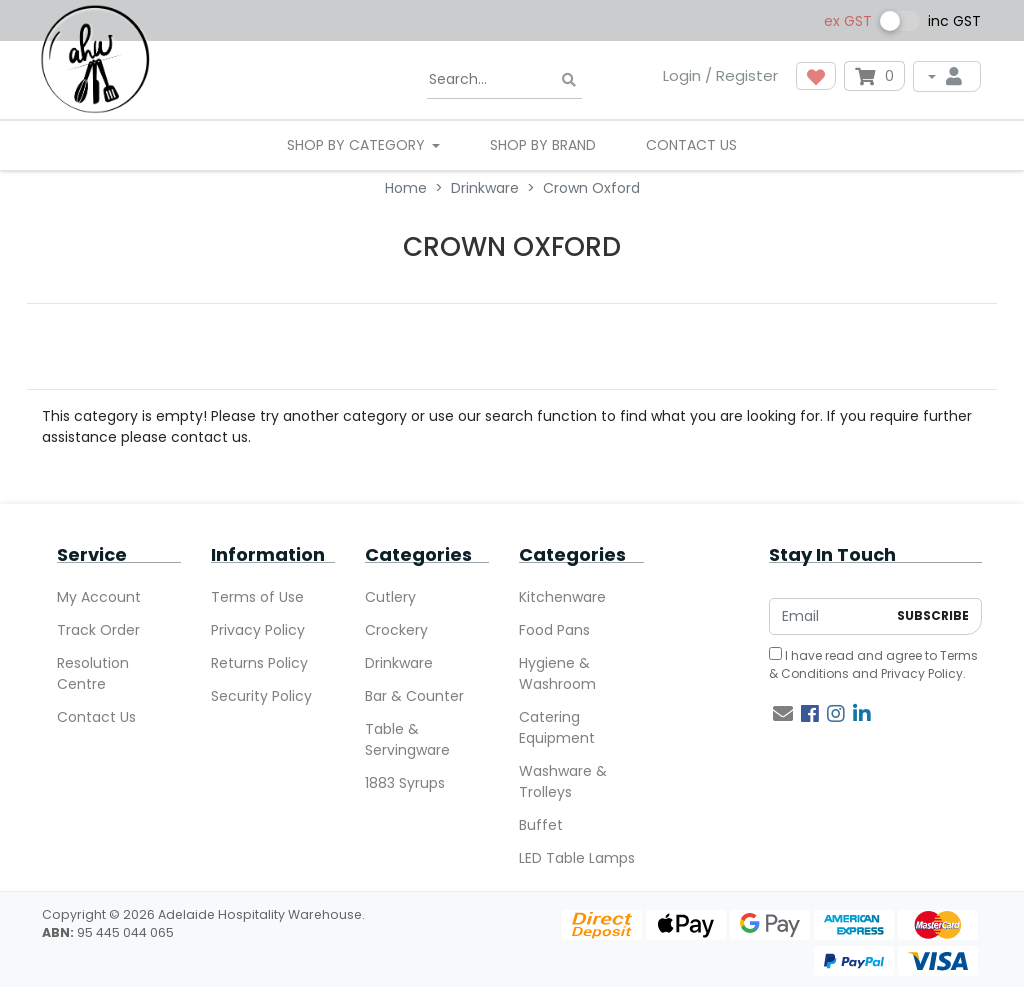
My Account (99, 597)
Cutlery (390, 597)
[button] (816, 76)
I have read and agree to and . (873, 664)
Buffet (541, 825)
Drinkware (399, 663)
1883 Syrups (405, 783)
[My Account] (947, 76)
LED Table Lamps (577, 858)
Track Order (98, 630)
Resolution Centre (93, 673)
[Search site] (569, 80)
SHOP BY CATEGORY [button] (358, 145)
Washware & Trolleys (563, 781)
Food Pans (554, 630)
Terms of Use (257, 597)
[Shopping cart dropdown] (874, 76)
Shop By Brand (543, 145)
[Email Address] (828, 616)
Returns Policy (259, 663)
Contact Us (691, 145)
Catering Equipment (557, 727)
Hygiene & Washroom (557, 673)
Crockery (396, 630)
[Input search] (505, 80)
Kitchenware (562, 597)
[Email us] (783, 714)
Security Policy (261, 696)
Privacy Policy (258, 630)
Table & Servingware (407, 739)
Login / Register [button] (720, 75)
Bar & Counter (414, 696)
